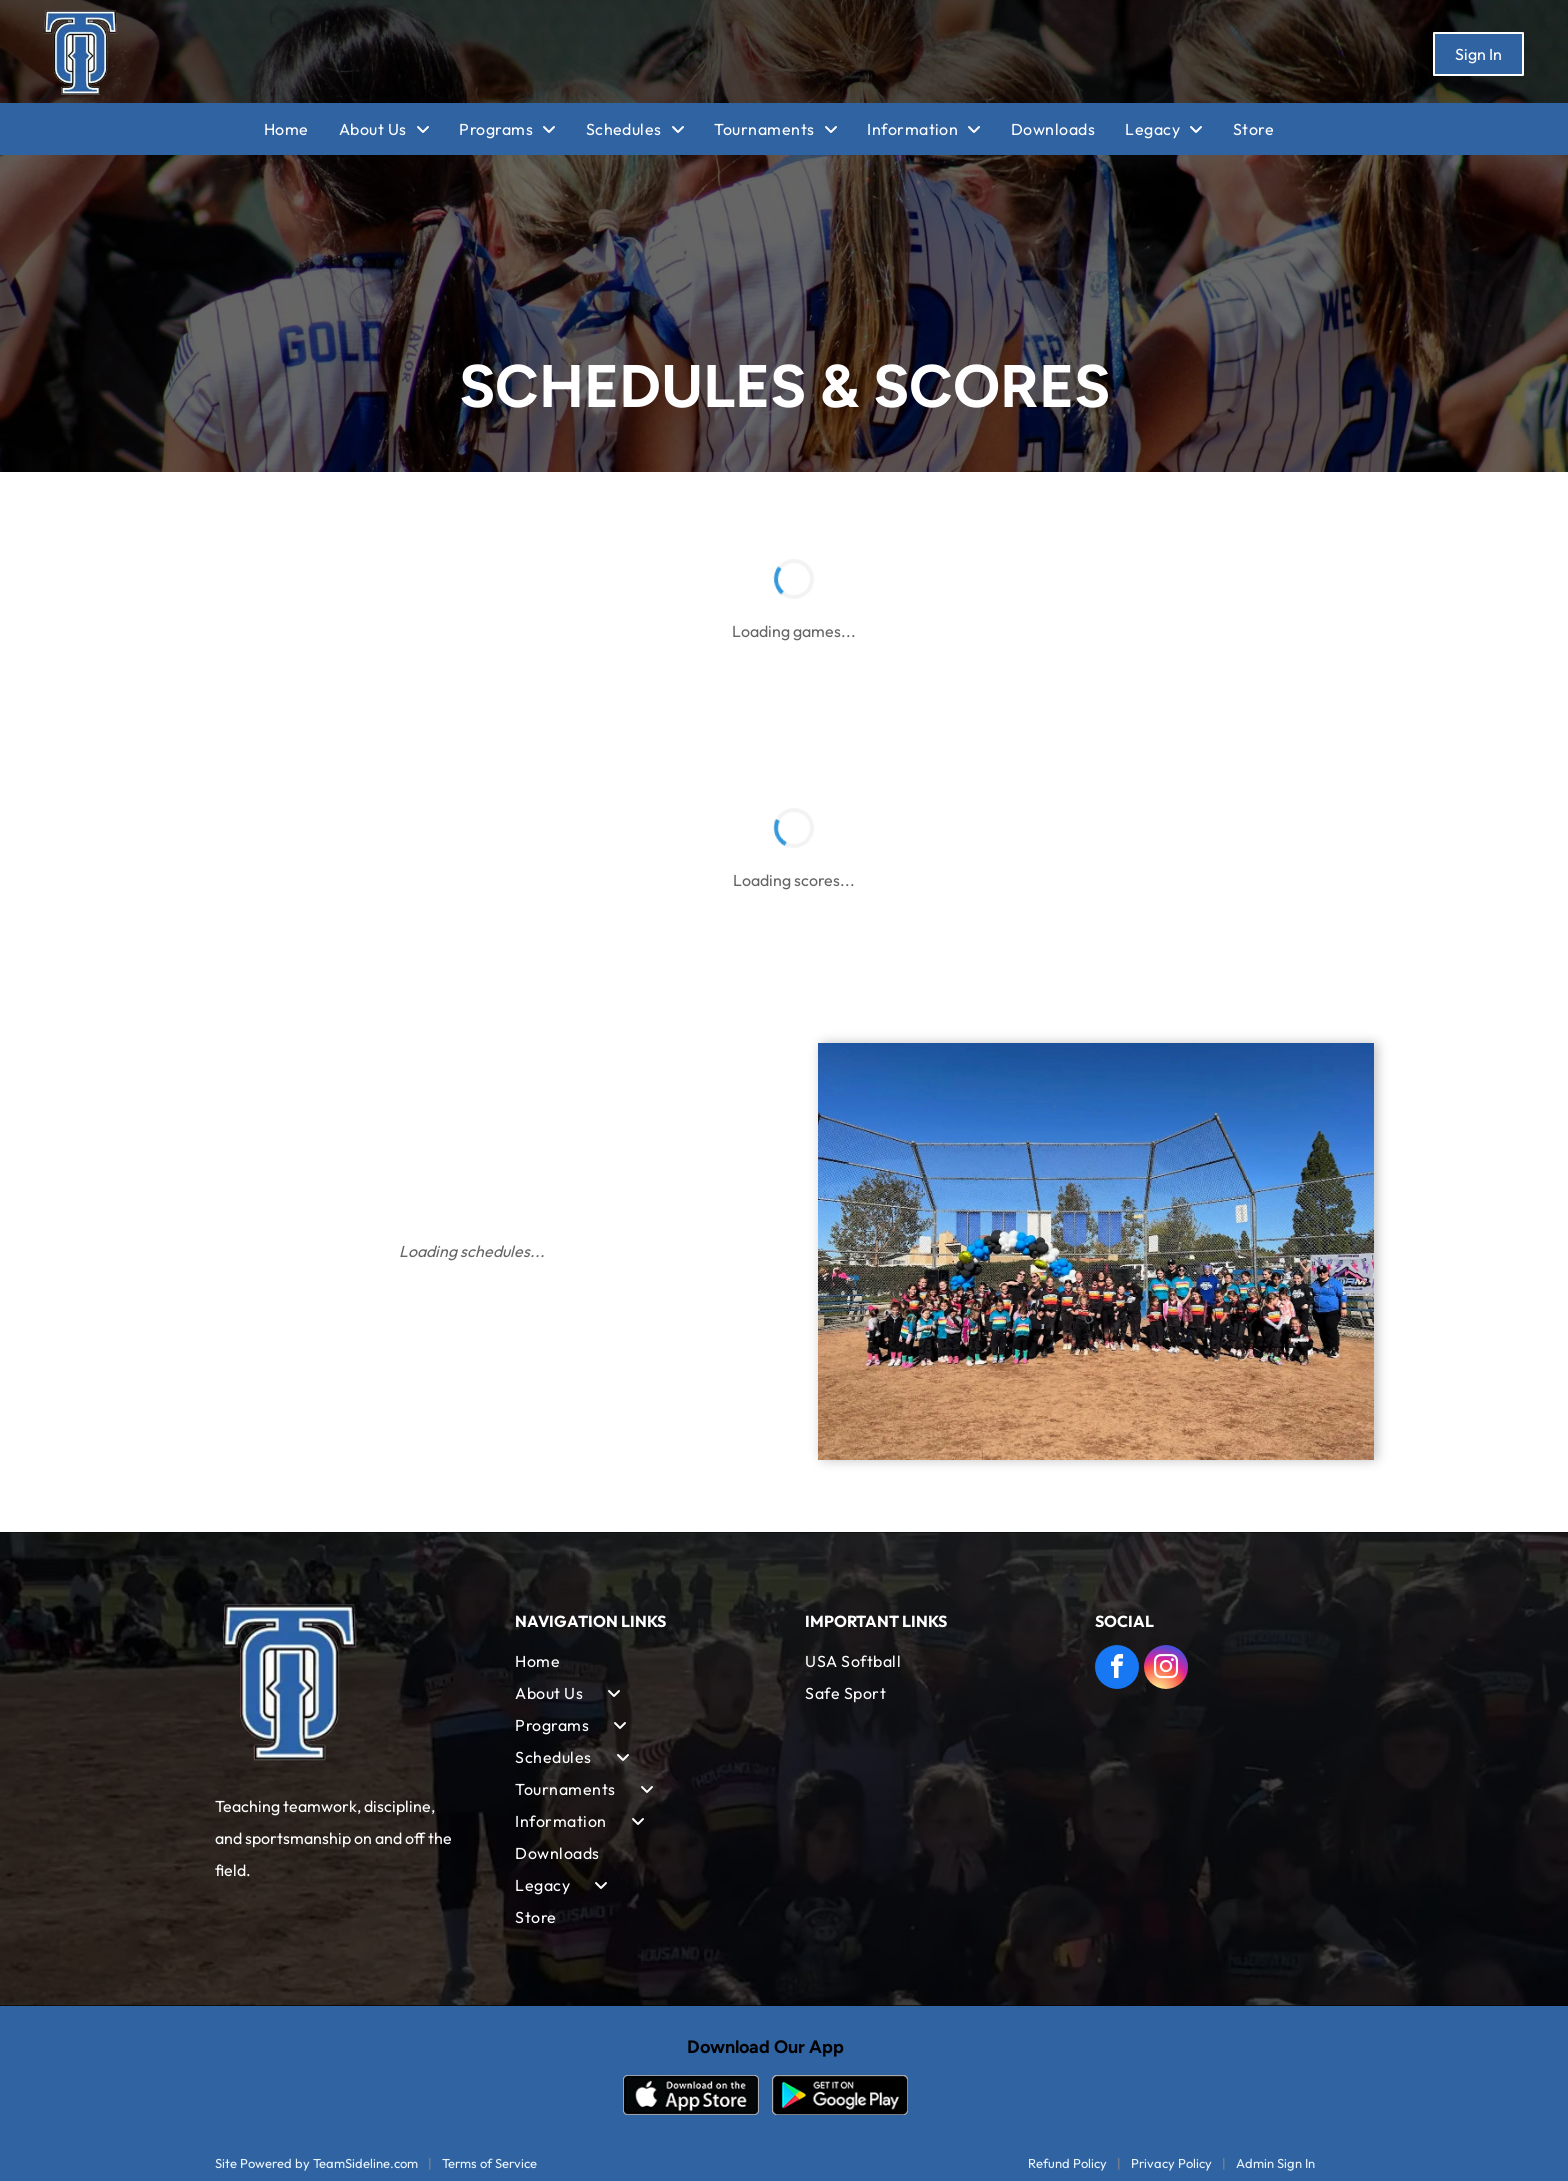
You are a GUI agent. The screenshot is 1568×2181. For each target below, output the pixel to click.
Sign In (1478, 54)
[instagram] (1166, 1669)
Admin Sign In (1275, 2163)
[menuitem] (301, 129)
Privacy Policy (1171, 2163)
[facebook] (1117, 1669)
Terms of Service (489, 2163)
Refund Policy (1067, 2163)
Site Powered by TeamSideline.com (316, 2163)
